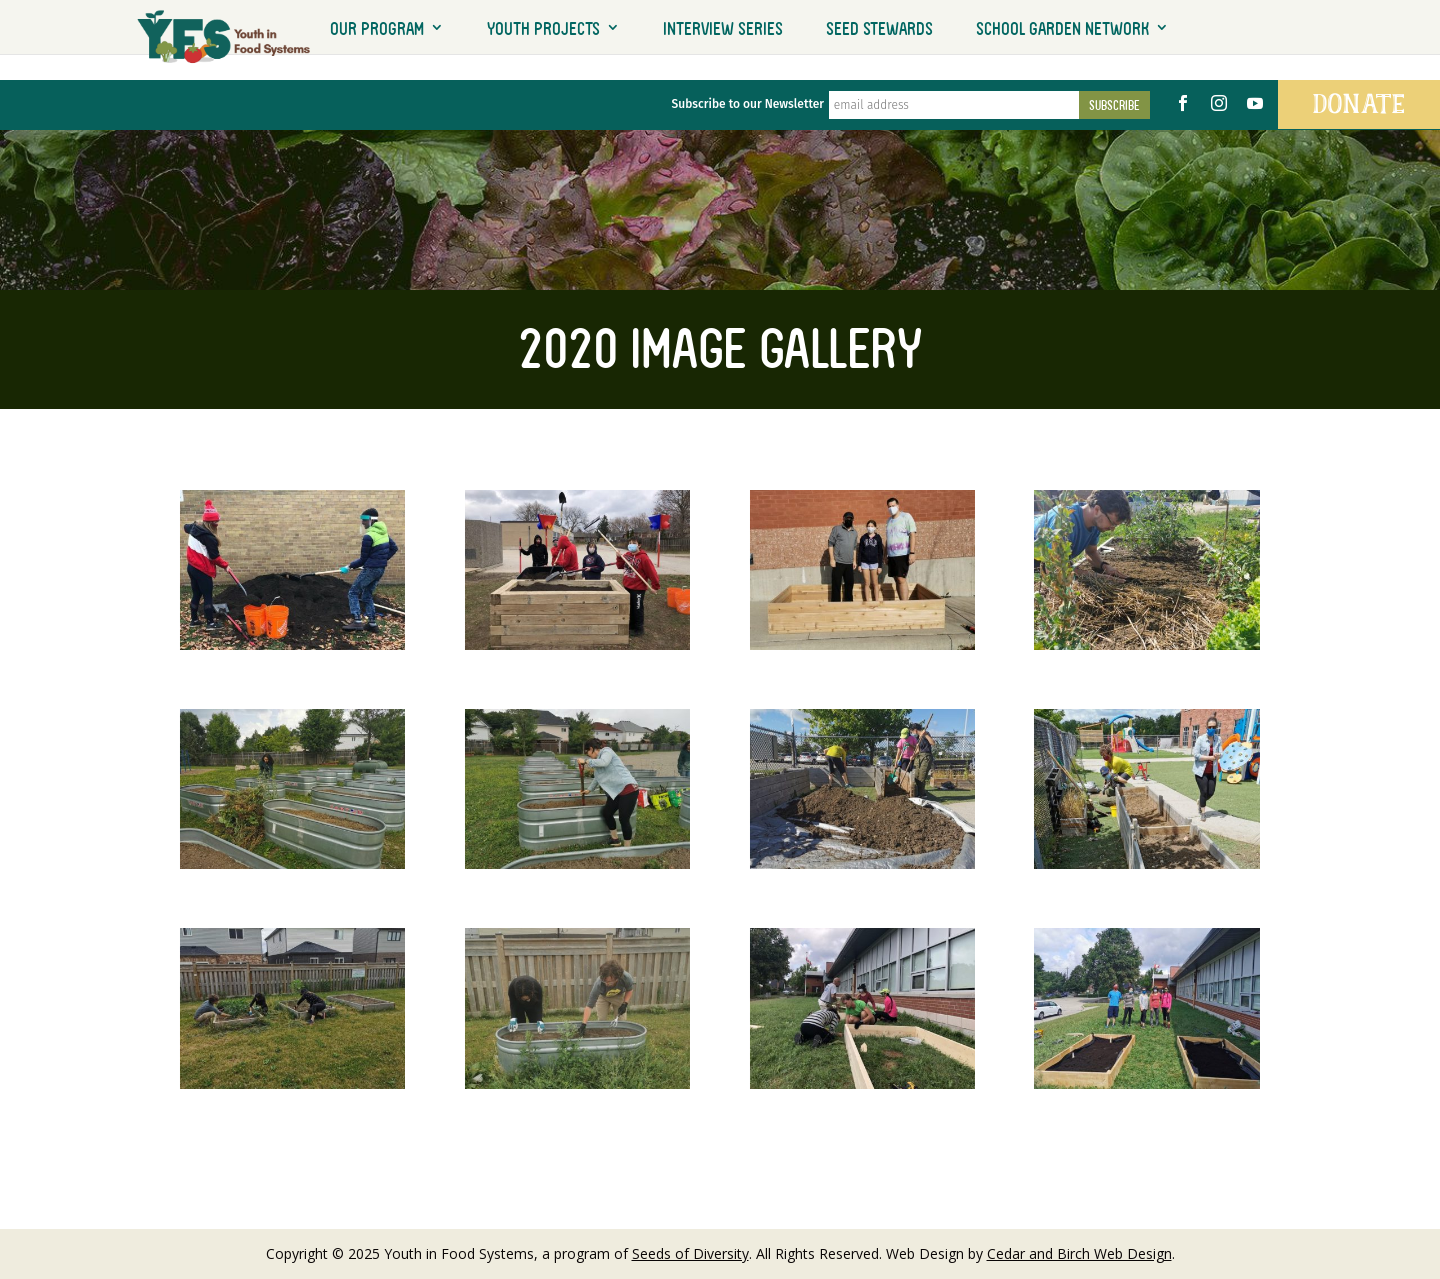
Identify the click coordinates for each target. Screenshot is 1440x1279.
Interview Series (723, 28)
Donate (1359, 104)
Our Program (377, 28)
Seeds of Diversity (690, 1253)
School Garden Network (1062, 28)
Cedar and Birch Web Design (1079, 1253)
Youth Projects (543, 28)
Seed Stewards (879, 28)
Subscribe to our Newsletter (748, 104)
